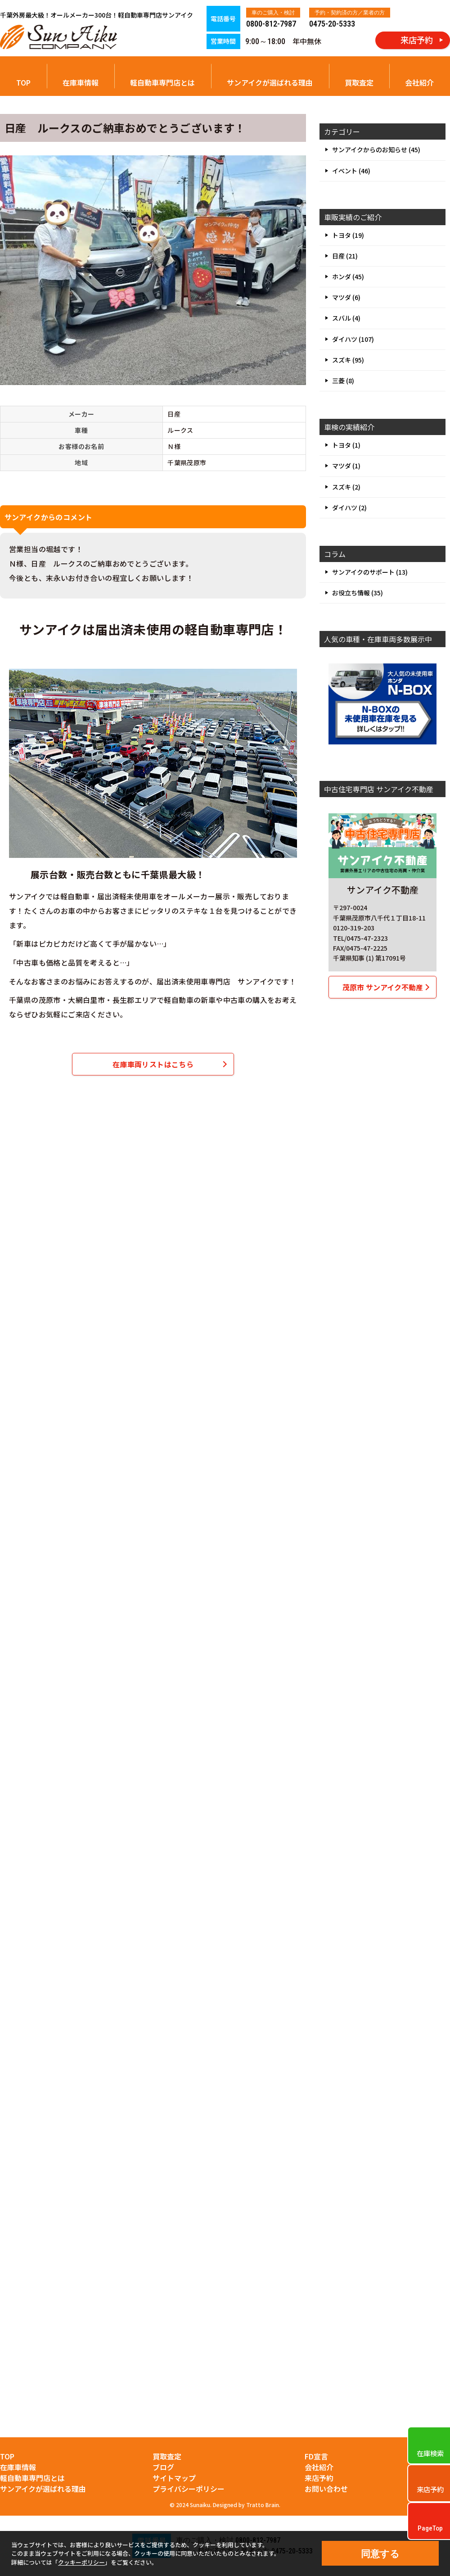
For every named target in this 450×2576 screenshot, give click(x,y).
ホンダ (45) (348, 276)
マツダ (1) (346, 465)
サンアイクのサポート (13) (370, 571)
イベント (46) (351, 170)
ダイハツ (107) (353, 339)
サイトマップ (174, 2477)
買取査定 (359, 82)
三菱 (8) (343, 380)
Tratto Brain (262, 2504)
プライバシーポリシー (189, 2488)
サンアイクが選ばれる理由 (270, 82)
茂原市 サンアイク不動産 (382, 987)
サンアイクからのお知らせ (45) (376, 149)
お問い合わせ (326, 2488)
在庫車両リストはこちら (153, 1064)
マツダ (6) (346, 297)
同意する (380, 2554)
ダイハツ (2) (349, 507)
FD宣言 (316, 2456)
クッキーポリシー (81, 2562)
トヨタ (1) (346, 444)
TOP (23, 82)
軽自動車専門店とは (162, 82)
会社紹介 (419, 82)
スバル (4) (346, 317)
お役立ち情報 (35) (357, 592)
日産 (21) (345, 255)
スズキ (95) (348, 359)
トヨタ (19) (348, 235)
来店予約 (319, 2477)
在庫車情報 (81, 82)
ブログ (163, 2467)
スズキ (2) (346, 486)
